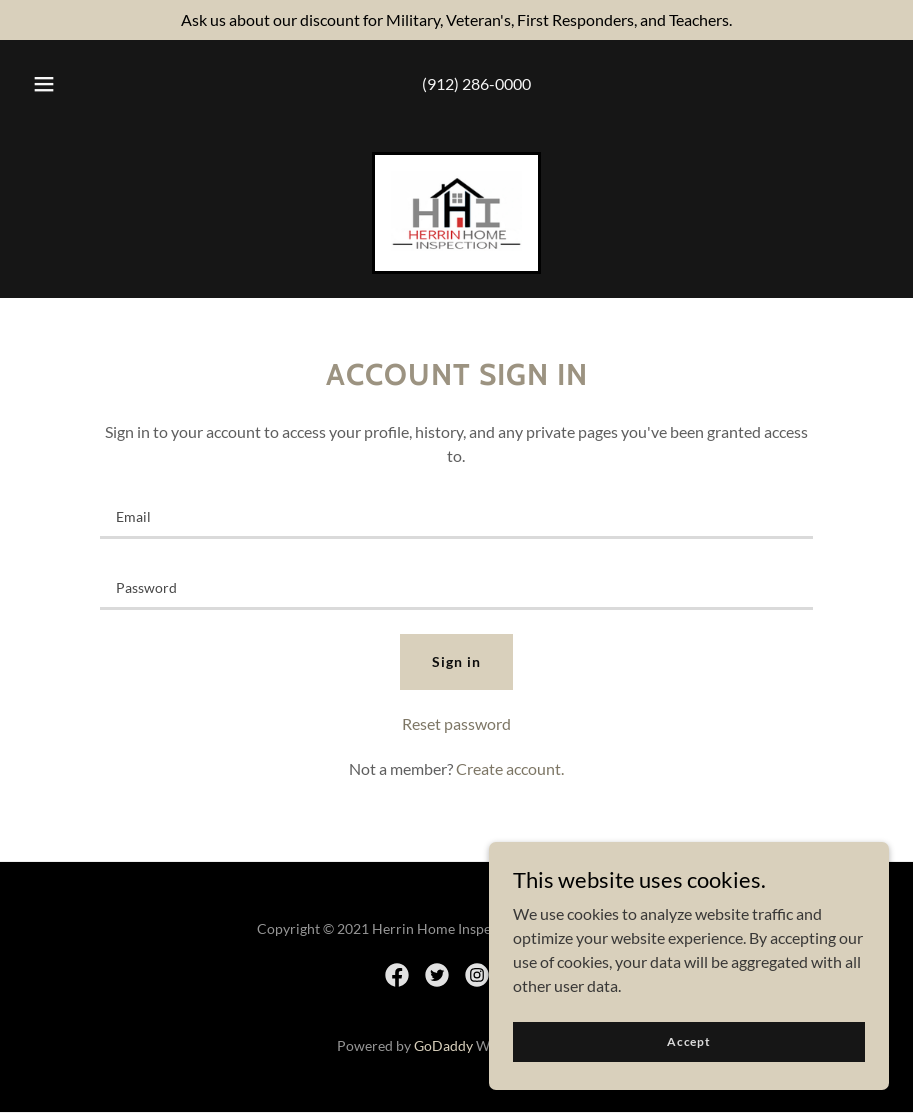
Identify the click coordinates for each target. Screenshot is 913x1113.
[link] (456, 244)
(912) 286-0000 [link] (476, 83)
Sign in (456, 661)
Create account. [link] (510, 768)
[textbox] (456, 515)
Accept (689, 1041)
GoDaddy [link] (443, 1045)
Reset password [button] (456, 723)
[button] (44, 84)
